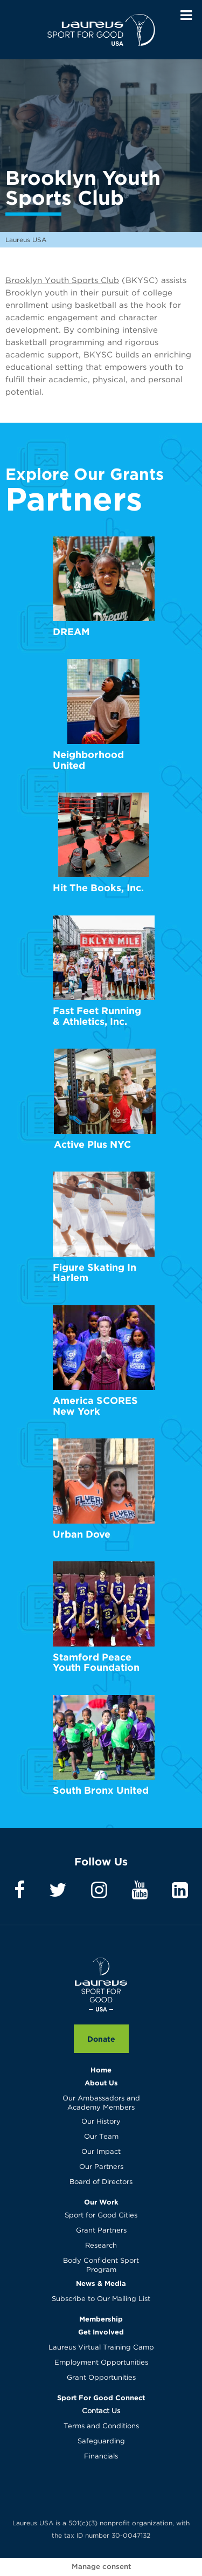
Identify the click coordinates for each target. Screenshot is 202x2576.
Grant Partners (101, 2231)
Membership (101, 2319)
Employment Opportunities (101, 2363)
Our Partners (101, 2167)
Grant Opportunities (101, 2378)
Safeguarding (101, 2441)
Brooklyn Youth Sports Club (62, 280)
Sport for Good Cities (101, 2216)
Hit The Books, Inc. (98, 888)
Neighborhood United (88, 759)
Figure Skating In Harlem (94, 1272)
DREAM (71, 631)
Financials (101, 2457)
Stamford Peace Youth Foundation (96, 1662)
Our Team (101, 2137)
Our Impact (101, 2152)
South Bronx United (101, 1790)
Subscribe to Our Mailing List (101, 2299)
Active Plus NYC (92, 1144)
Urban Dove (81, 1534)
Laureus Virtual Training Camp (101, 2348)
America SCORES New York (95, 1405)
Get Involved (101, 2332)
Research (101, 2246)
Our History (101, 2122)
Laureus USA (101, 29)
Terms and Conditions (101, 2426)
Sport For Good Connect (101, 2397)
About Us (101, 2082)
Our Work (101, 2202)
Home (101, 2070)
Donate (101, 2039)
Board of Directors (101, 2182)
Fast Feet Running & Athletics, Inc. (97, 1016)
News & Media (101, 2283)
